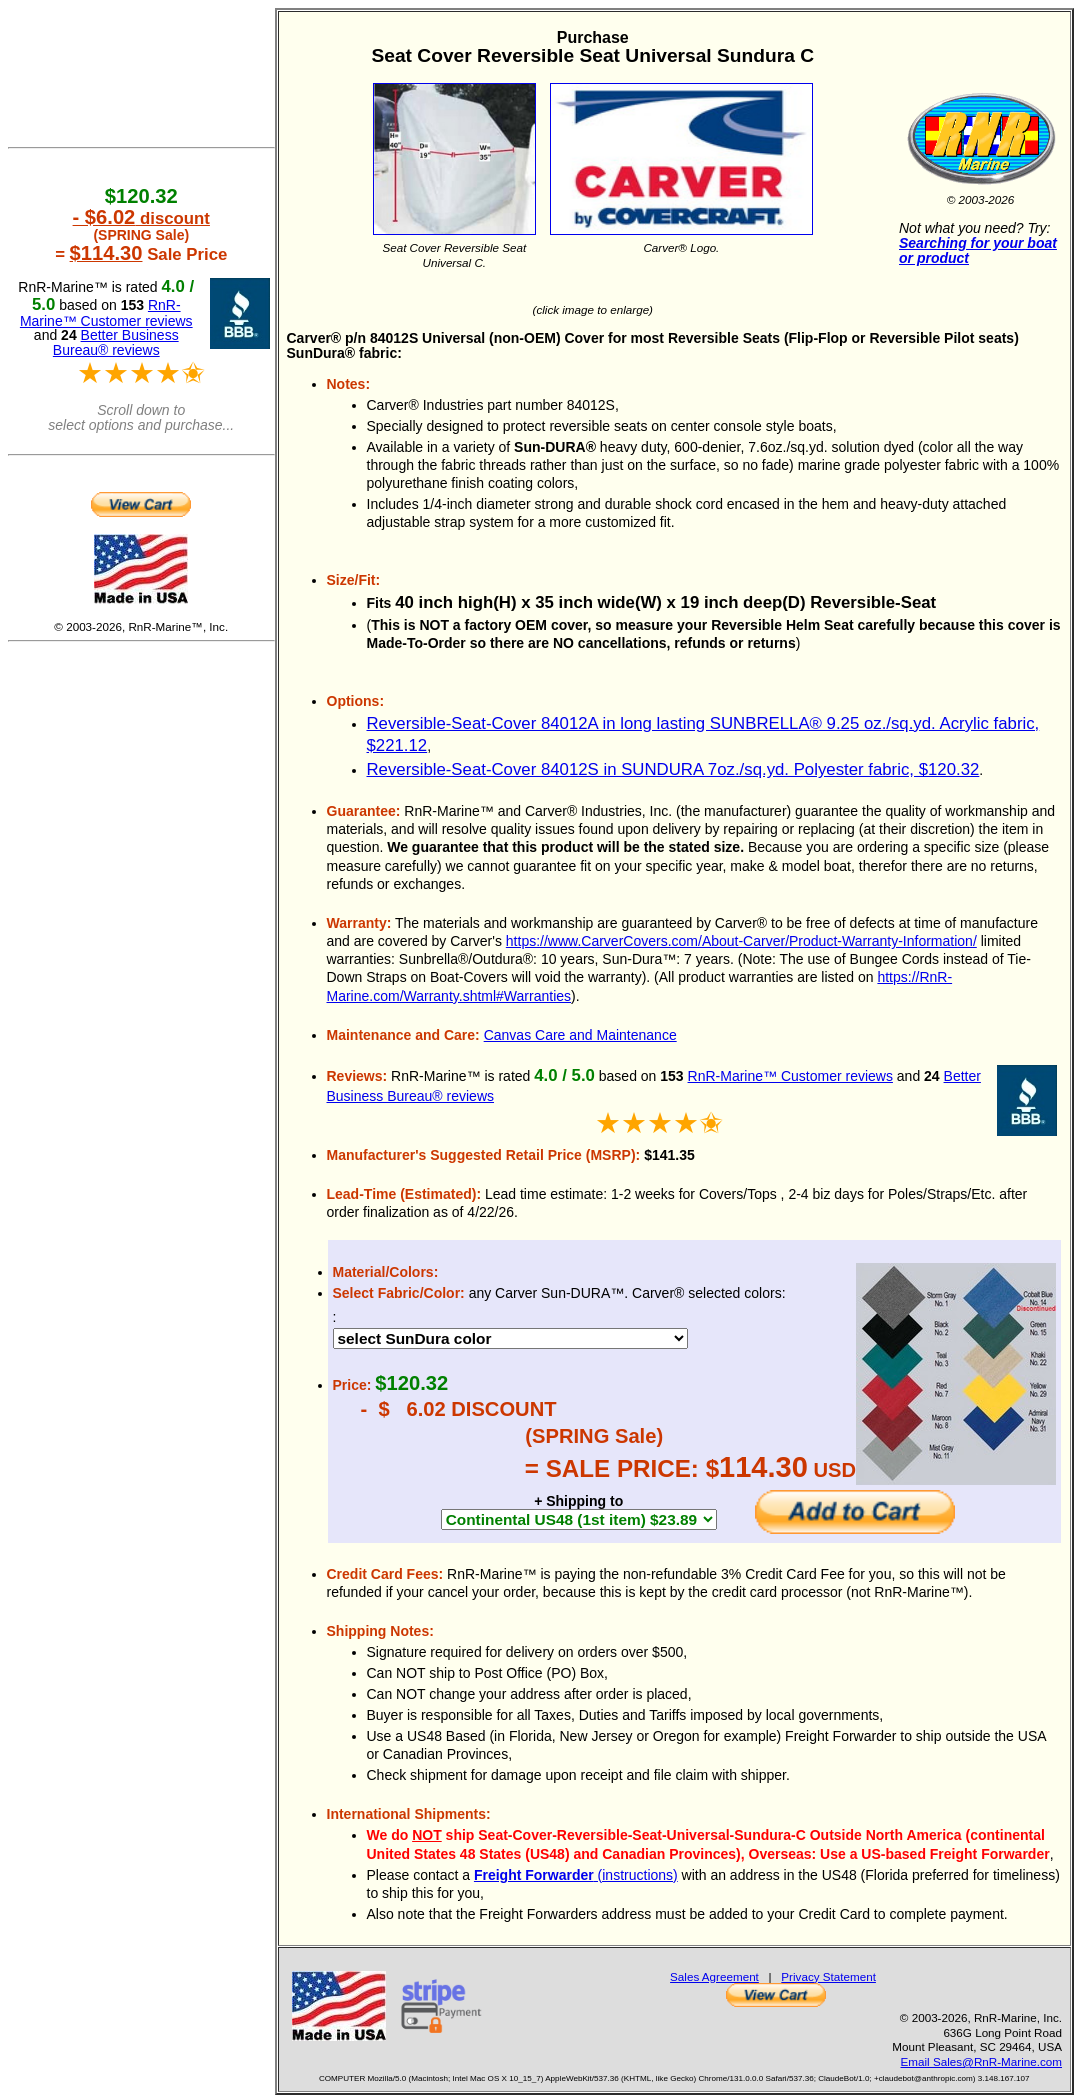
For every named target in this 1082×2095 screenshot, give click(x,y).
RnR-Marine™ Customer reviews (790, 1076)
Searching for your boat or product (978, 250)
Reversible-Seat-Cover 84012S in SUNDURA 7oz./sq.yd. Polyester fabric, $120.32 (673, 769)
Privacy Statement (828, 1976)
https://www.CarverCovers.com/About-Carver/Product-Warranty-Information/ (741, 941)
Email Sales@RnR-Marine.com (981, 2061)
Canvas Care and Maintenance (580, 1035)
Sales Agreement (714, 1976)
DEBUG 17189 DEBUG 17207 (510, 1338)
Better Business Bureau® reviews (116, 342)
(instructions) (576, 1875)
